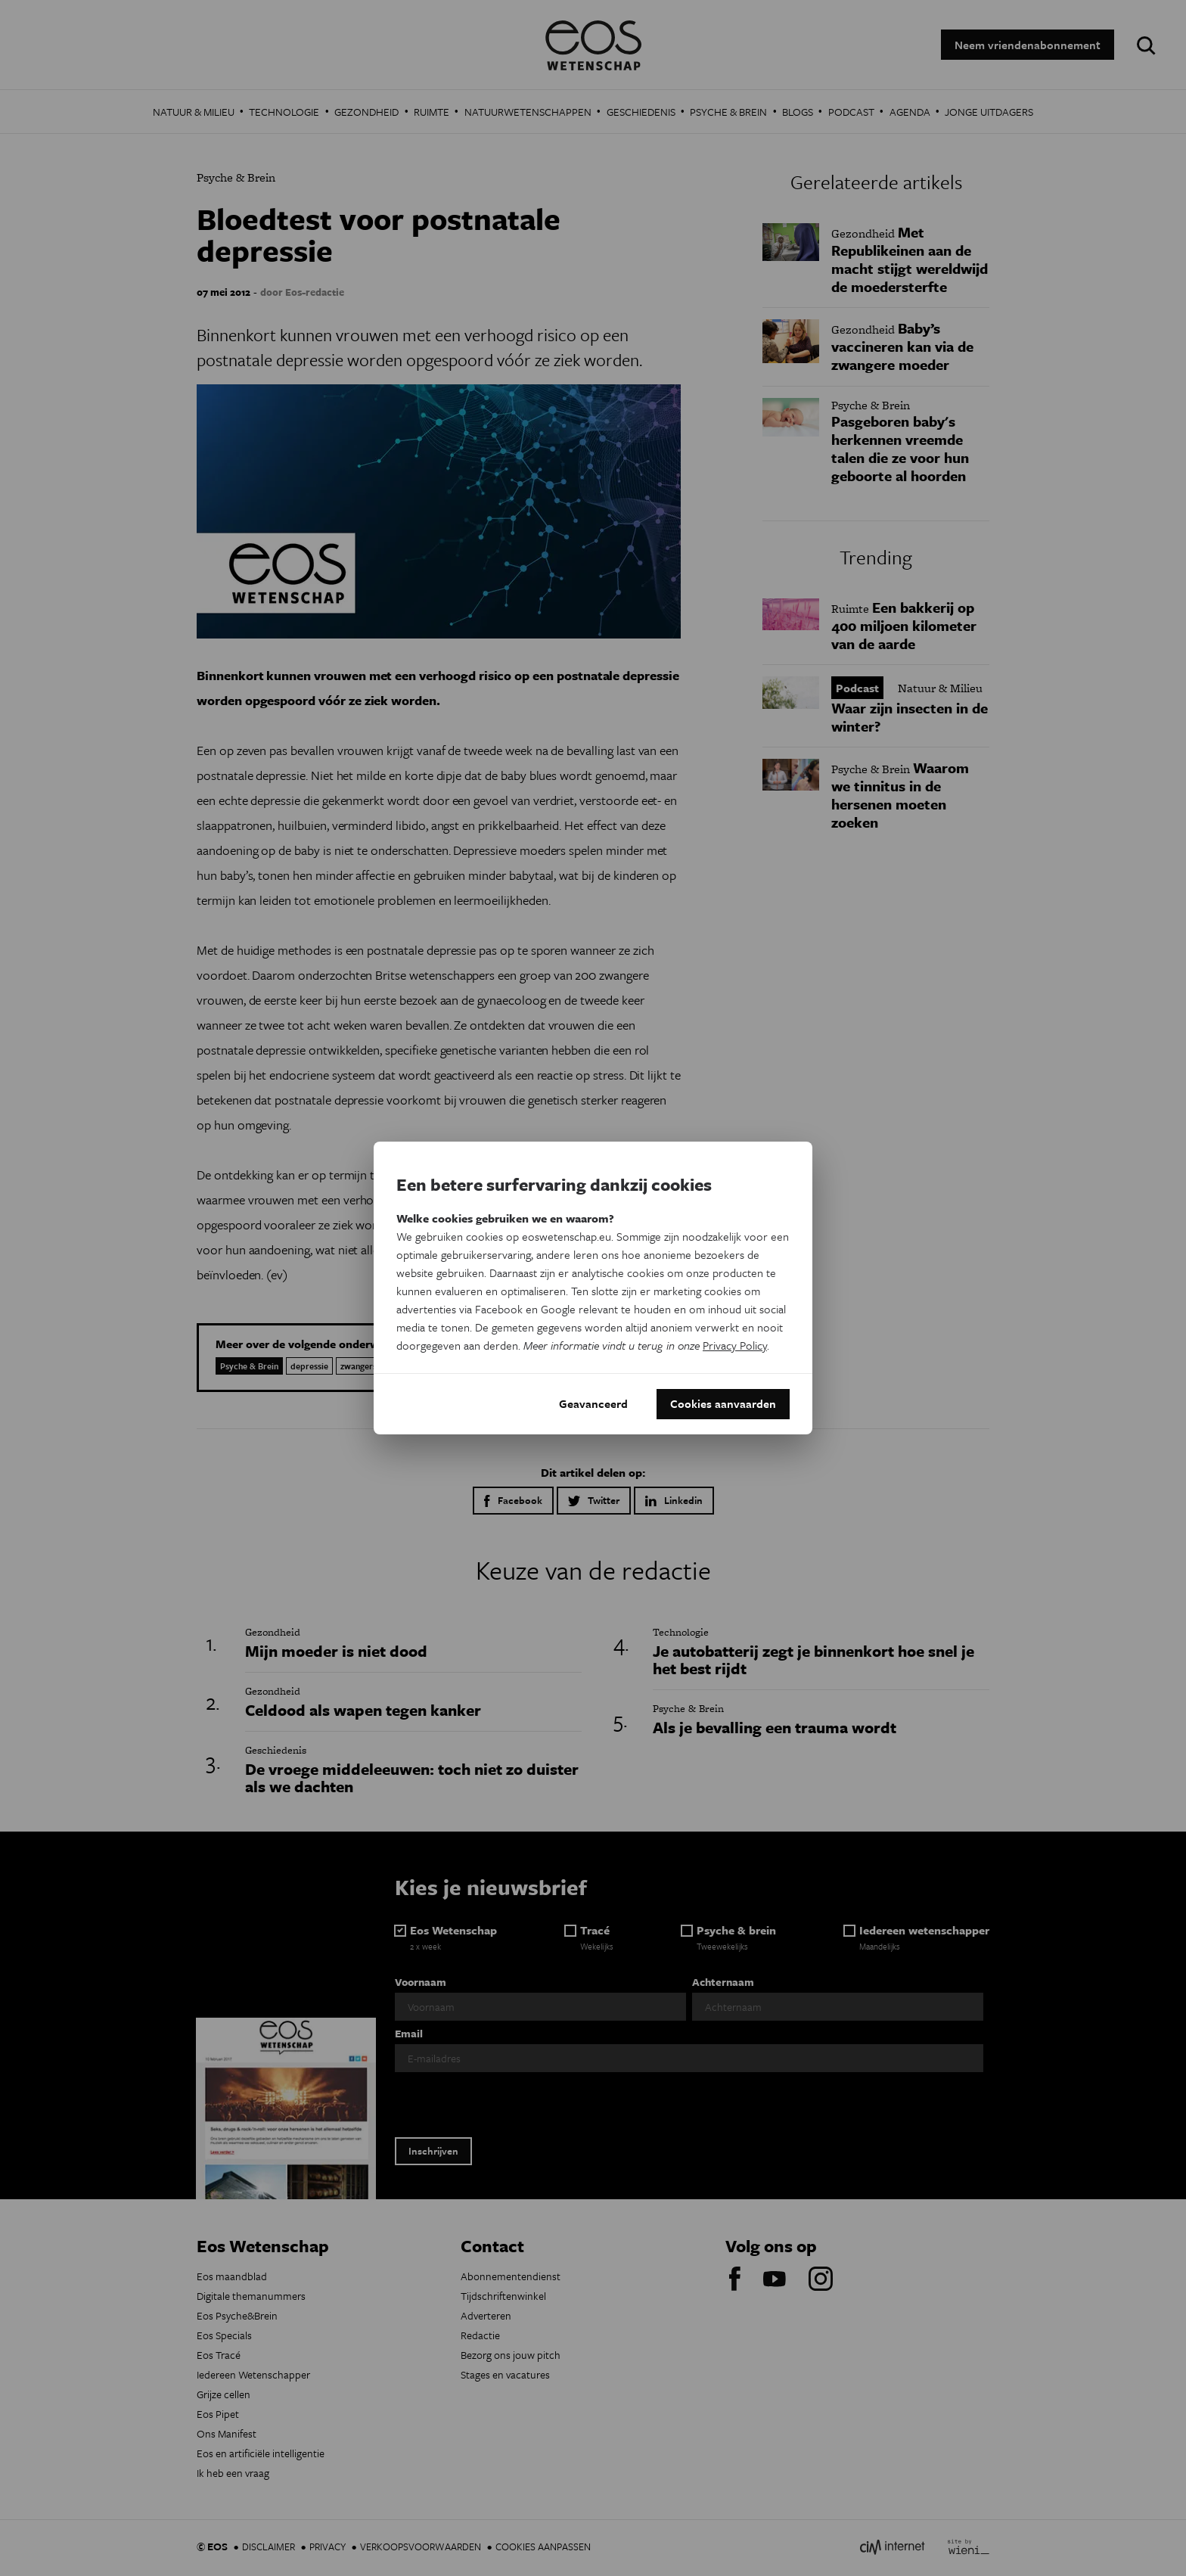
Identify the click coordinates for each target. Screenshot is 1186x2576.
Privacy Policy (735, 1345)
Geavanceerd (593, 1404)
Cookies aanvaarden (723, 1404)
